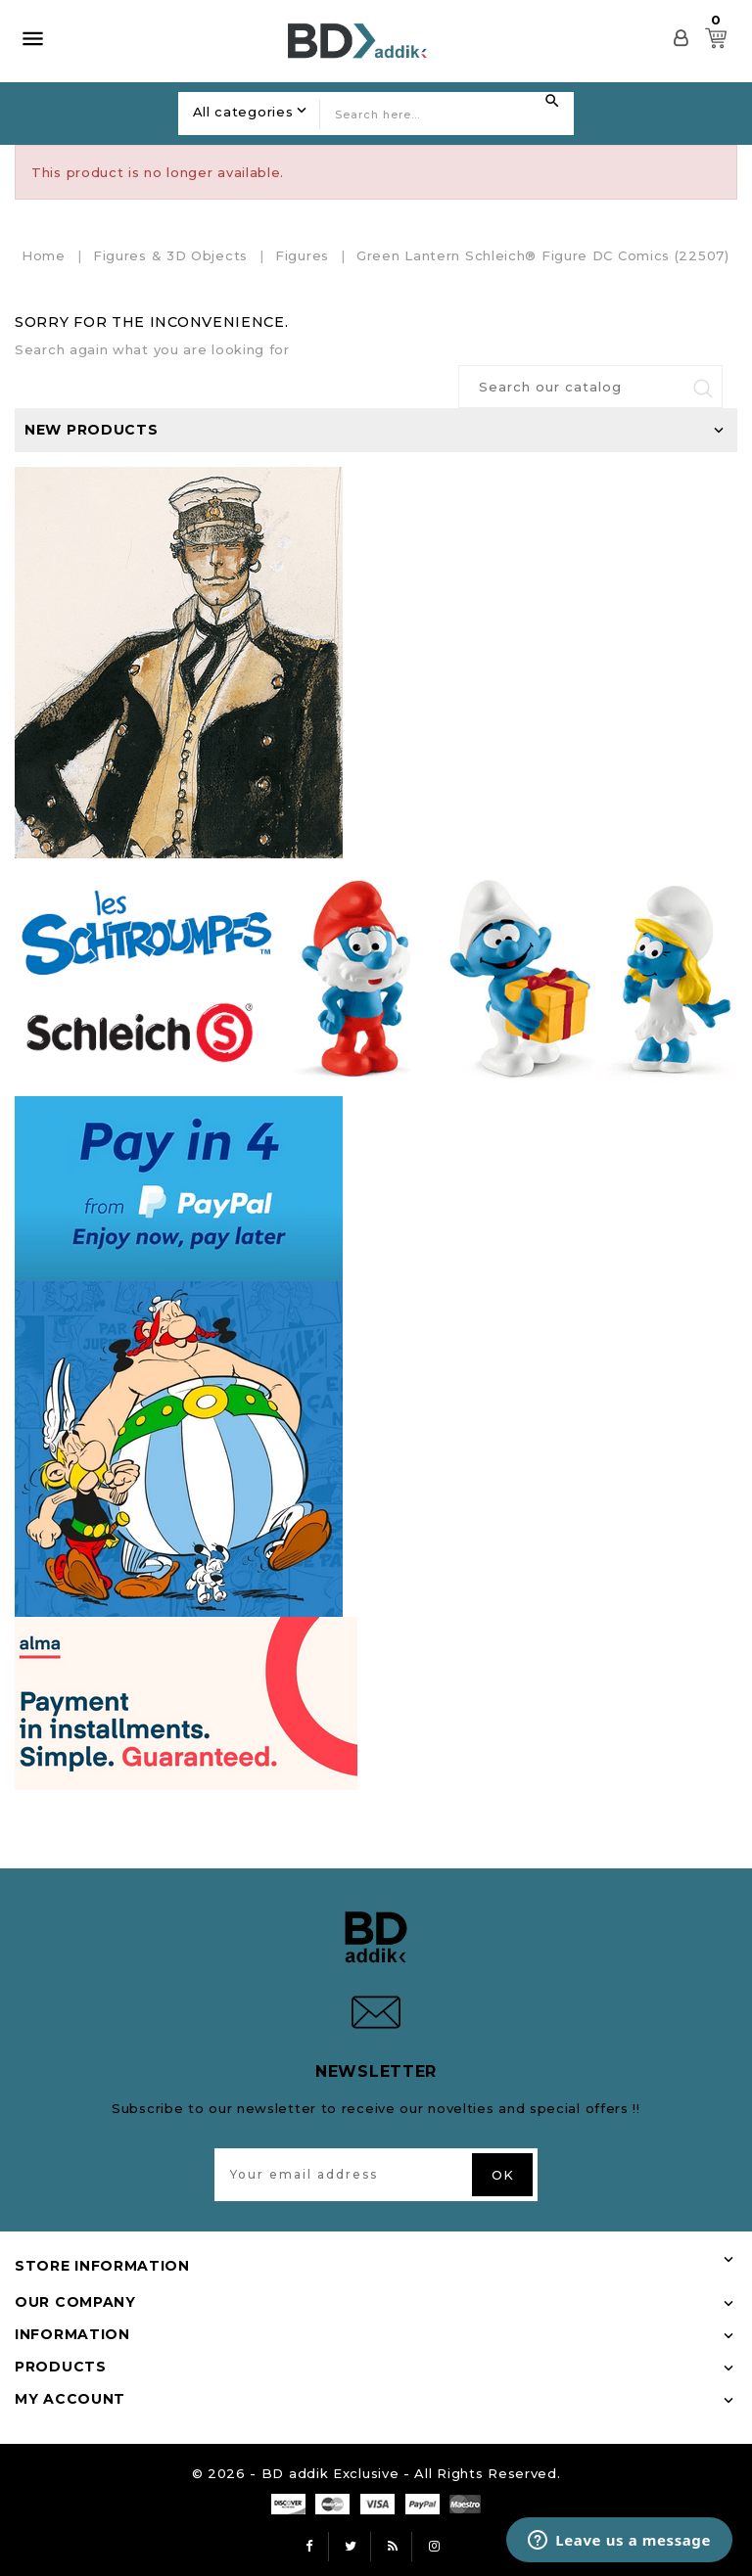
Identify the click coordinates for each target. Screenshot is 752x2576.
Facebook (309, 2546)
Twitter (351, 2546)
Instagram (434, 2546)
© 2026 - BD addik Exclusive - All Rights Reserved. (376, 2473)
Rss (392, 2546)
